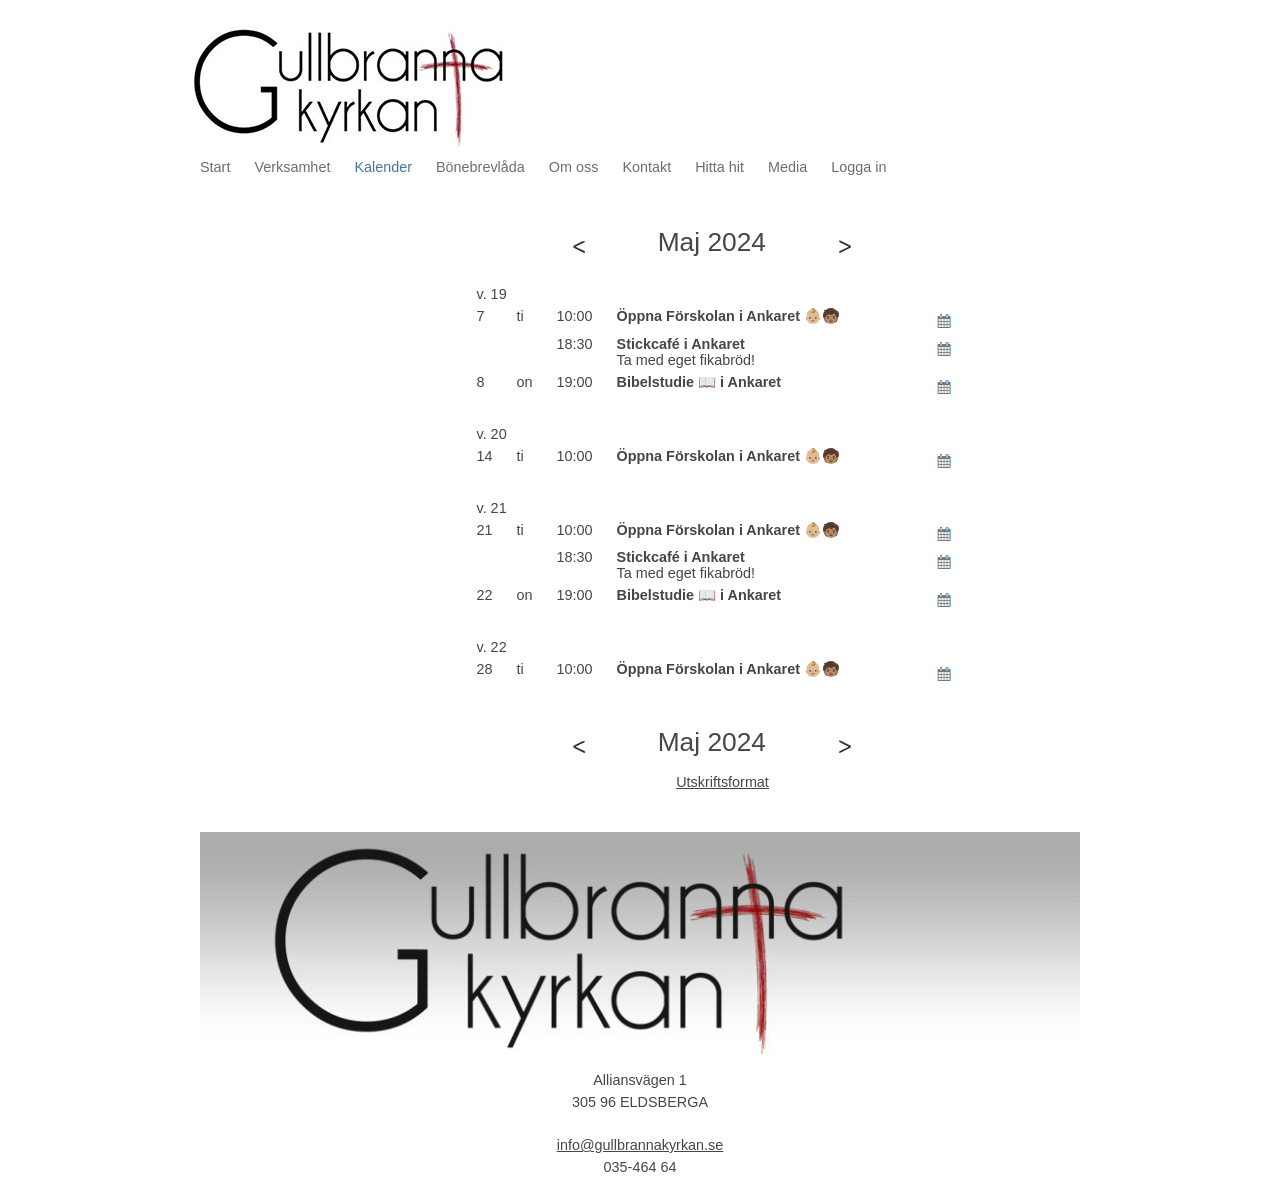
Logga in (858, 167)
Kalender (383, 167)
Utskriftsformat (722, 782)
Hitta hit (719, 167)
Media (787, 167)
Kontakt (646, 167)
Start (215, 167)
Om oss (574, 167)
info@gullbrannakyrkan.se (640, 1145)
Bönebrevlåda (480, 167)
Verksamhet (292, 167)
